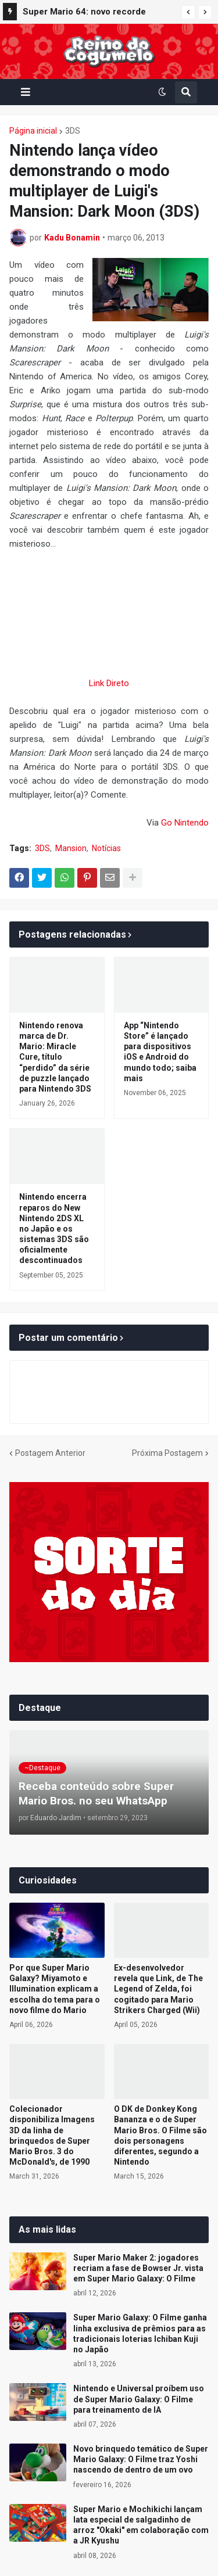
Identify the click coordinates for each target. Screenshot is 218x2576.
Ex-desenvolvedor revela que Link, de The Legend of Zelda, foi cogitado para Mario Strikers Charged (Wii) (158, 1989)
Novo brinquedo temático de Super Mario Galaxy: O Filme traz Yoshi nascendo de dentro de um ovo (140, 2459)
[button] (188, 12)
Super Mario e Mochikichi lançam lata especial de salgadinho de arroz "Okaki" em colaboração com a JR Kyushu (141, 2525)
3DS (72, 131)
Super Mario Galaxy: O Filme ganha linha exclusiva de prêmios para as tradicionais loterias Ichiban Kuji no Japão (140, 2333)
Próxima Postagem (167, 1453)
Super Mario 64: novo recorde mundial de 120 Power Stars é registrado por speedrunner (84, 13)
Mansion (71, 848)
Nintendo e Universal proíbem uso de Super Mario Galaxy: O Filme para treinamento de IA (138, 2399)
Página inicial (33, 131)
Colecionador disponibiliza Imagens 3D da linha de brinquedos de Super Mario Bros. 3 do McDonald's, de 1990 (52, 2135)
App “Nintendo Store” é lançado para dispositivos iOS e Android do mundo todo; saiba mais (160, 1052)
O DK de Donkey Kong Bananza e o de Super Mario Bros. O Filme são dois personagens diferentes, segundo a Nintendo (160, 2135)
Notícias (106, 848)
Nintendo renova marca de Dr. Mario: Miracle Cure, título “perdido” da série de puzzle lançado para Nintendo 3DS (55, 1057)
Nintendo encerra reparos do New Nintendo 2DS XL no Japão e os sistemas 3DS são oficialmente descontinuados (54, 1228)
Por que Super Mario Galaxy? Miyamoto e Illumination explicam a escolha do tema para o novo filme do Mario (54, 1989)
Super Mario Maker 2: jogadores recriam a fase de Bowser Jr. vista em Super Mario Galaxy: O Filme (138, 2268)
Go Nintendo (185, 822)
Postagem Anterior (50, 1453)
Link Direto (109, 683)
